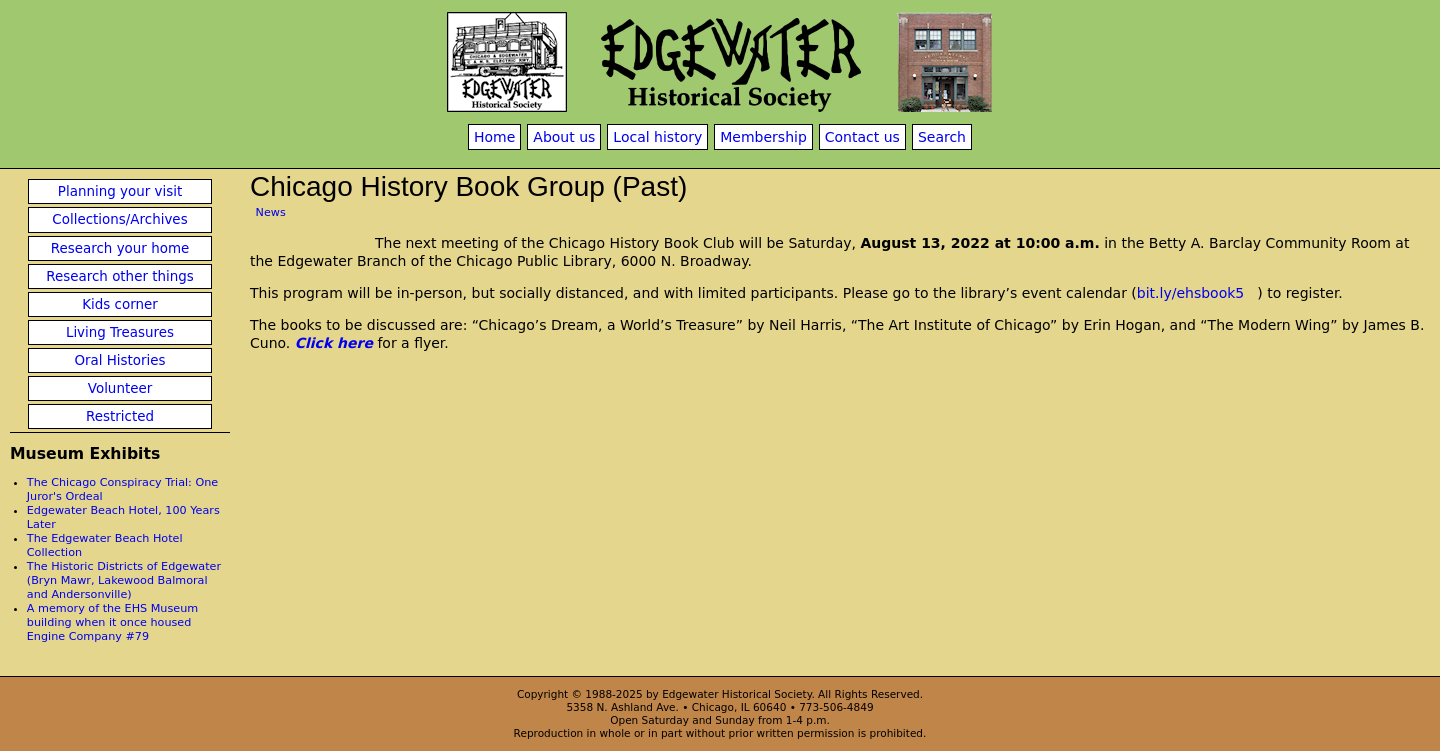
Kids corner (120, 304)
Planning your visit (120, 191)
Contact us (862, 137)
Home (494, 137)
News (271, 212)
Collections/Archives (119, 219)
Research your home (120, 248)
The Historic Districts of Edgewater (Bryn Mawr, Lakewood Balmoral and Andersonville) (124, 580)
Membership (763, 137)
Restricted (120, 416)
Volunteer (120, 388)
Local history (657, 137)
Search (942, 137)
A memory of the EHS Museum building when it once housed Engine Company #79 (112, 622)
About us (564, 137)
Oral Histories (119, 360)
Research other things (120, 276)
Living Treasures (120, 332)
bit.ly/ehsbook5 (1190, 293)
